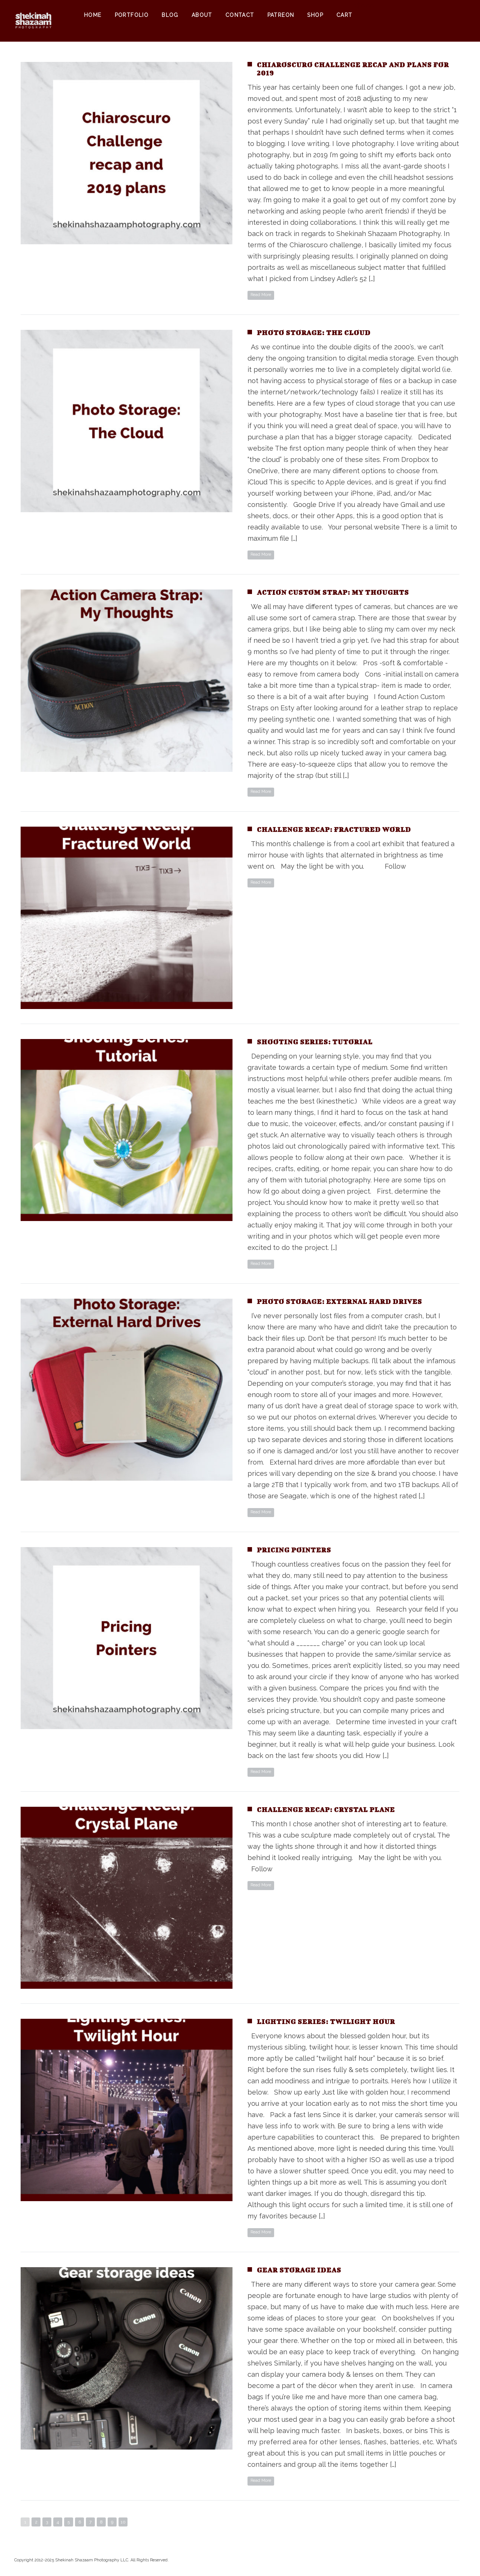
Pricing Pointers (294, 1550)
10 (123, 2522)
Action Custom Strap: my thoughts (333, 592)
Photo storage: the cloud (313, 333)
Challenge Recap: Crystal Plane (326, 1810)
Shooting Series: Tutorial (315, 1042)
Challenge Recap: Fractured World (334, 829)
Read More (260, 294)
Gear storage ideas (299, 2270)
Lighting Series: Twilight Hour (326, 2022)
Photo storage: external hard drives (339, 1301)
